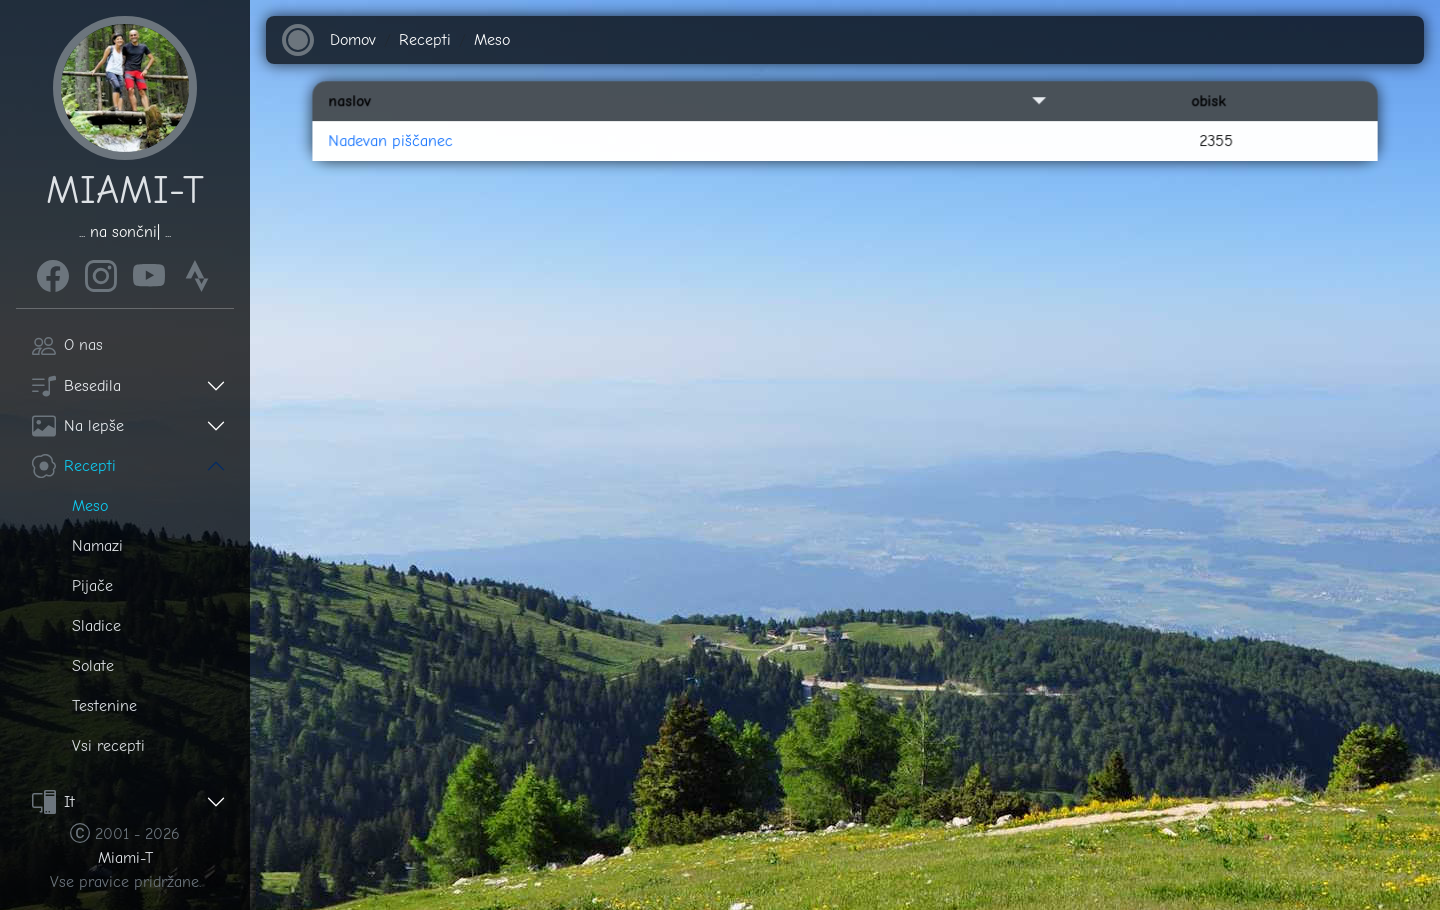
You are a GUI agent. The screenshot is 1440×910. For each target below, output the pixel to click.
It (53, 802)
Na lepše (78, 426)
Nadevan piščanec (442, 167)
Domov (354, 40)
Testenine (104, 706)
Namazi (97, 546)
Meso (90, 506)
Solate (93, 666)
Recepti (74, 466)
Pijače (92, 586)
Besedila (76, 386)
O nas (67, 345)
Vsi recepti (108, 746)
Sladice (96, 626)
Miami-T (125, 858)
